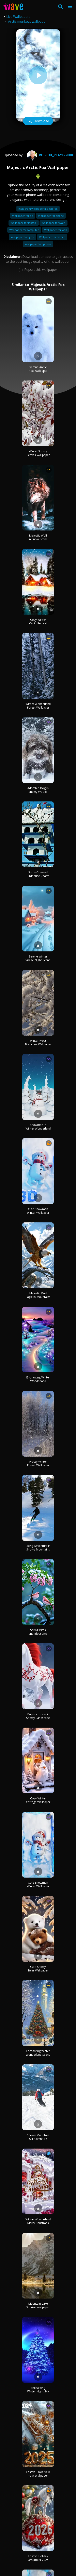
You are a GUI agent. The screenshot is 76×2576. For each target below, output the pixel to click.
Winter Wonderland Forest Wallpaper (38, 705)
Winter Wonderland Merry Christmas (38, 2221)
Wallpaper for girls (22, 237)
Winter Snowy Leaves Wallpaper (38, 453)
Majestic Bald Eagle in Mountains (38, 1295)
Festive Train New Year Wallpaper (38, 2473)
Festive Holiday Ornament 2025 (38, 2558)
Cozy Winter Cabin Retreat (38, 621)
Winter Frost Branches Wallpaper (38, 1042)
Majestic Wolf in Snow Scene (38, 537)
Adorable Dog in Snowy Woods (38, 790)
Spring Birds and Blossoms (38, 1632)
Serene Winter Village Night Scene (38, 958)
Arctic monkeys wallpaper (27, 21)
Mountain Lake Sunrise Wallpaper (38, 2305)
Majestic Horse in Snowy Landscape (38, 1716)
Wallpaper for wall (55, 230)
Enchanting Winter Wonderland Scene (38, 2052)
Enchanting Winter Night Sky (38, 2389)
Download (38, 121)
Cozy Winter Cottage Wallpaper (38, 1800)
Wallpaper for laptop (24, 223)
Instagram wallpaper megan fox (38, 208)
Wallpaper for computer (24, 230)
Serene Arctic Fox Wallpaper (38, 369)
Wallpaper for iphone (38, 244)
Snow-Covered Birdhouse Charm (38, 874)
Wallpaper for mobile (52, 237)
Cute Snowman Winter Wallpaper (38, 1211)
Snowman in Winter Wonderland (38, 1126)
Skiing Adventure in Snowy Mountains (38, 1547)
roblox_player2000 (49, 155)
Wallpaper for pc (22, 216)
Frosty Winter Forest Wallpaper (38, 1463)
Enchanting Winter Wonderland (38, 1379)
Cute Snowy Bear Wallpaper (38, 1968)
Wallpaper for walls (53, 223)
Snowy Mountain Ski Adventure (38, 2137)
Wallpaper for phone (51, 216)
